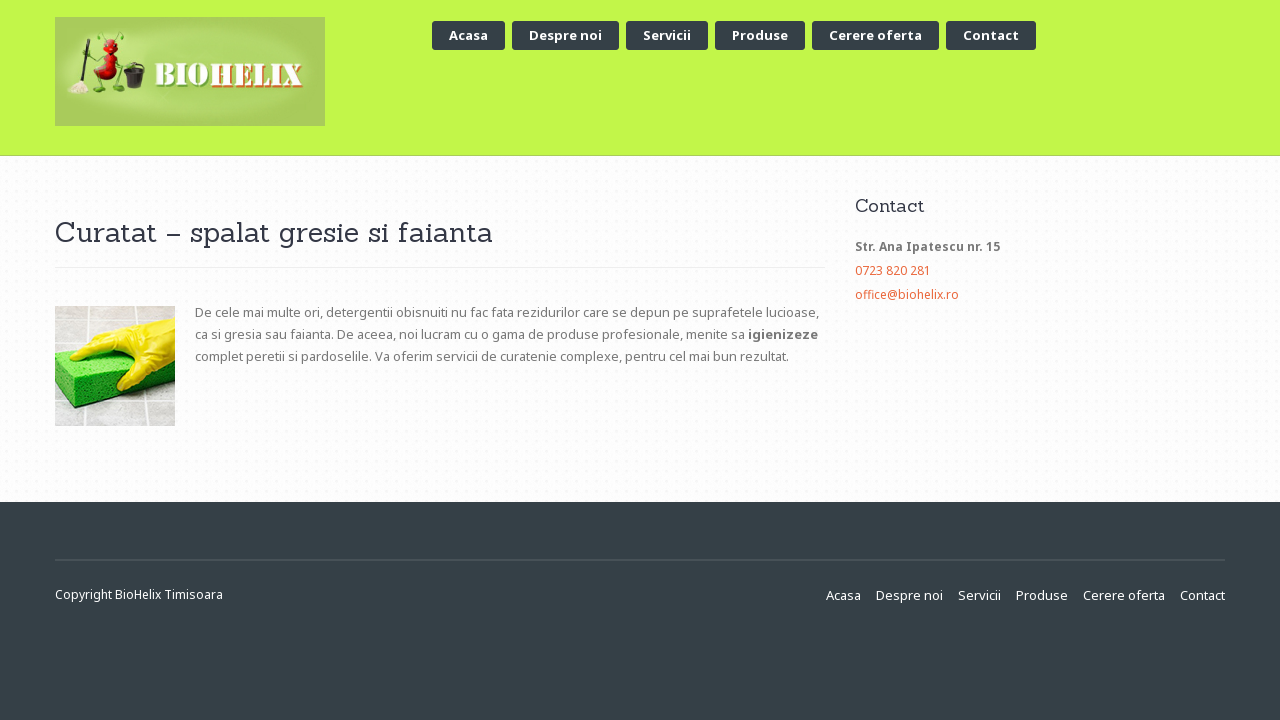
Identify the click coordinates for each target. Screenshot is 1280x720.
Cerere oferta (875, 35)
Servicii (667, 35)
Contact (991, 35)
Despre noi (565, 35)
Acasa (468, 35)
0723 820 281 (893, 270)
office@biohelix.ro (907, 294)
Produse (760, 35)
